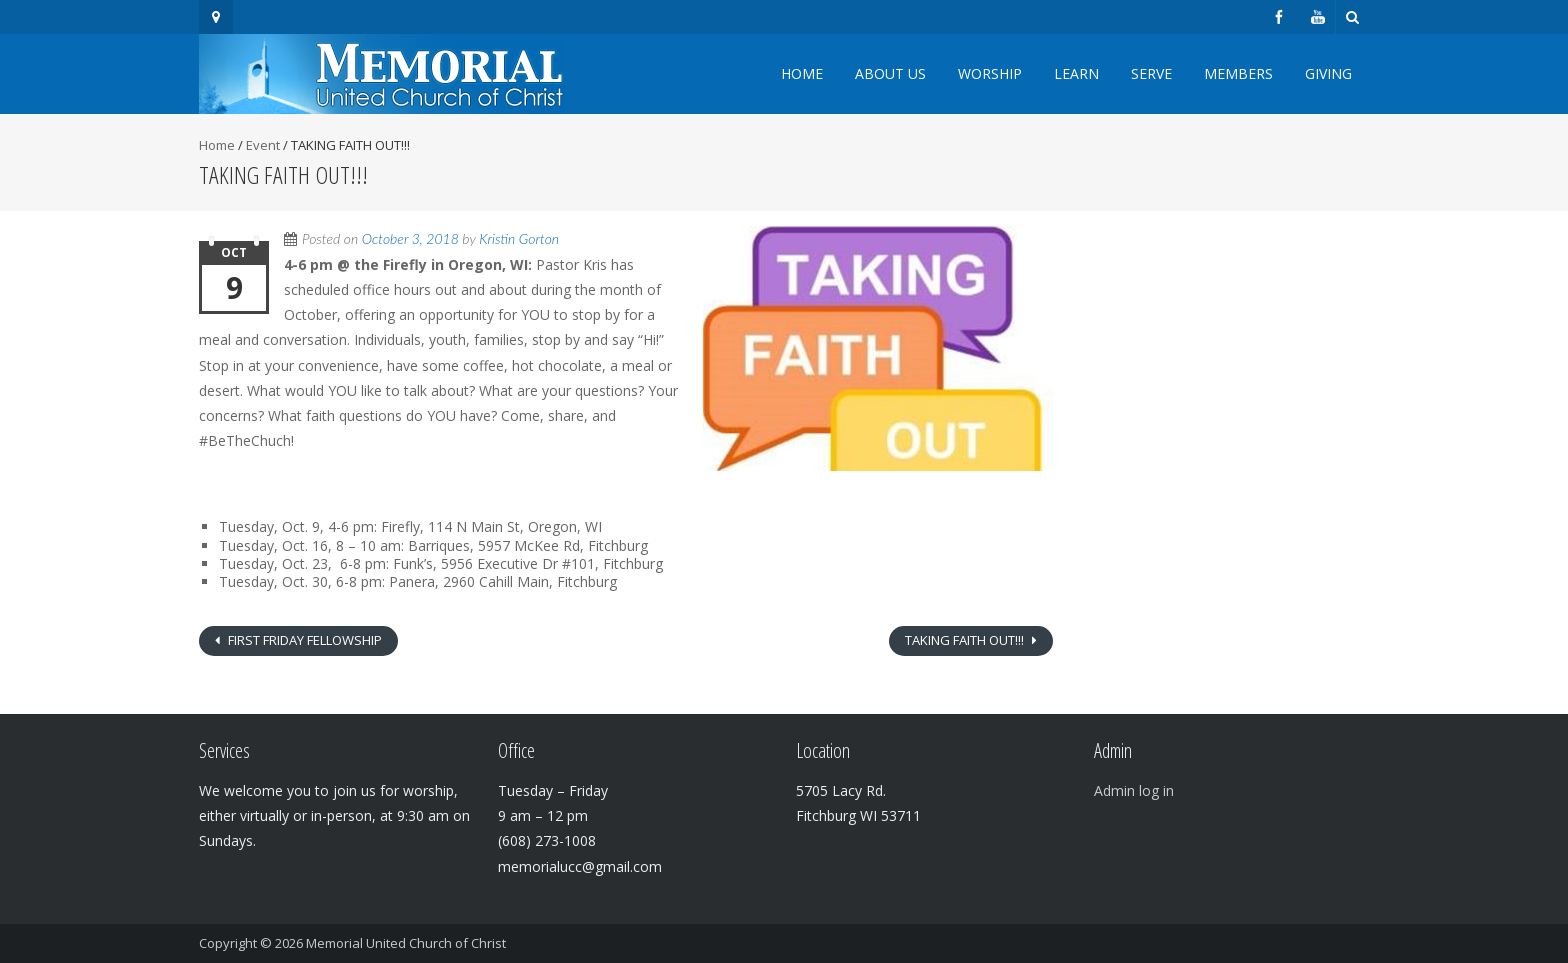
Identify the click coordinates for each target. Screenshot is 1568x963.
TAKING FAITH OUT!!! (966, 640)
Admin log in (1134, 790)
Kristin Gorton (519, 238)
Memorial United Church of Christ (406, 943)
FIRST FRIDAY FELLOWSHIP (303, 640)
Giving (1328, 73)
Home (802, 73)
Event (263, 145)
